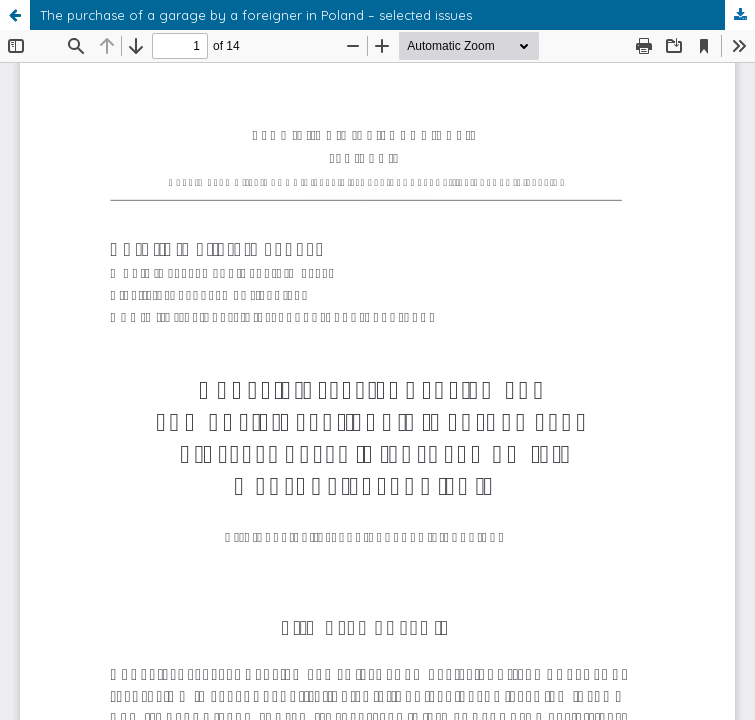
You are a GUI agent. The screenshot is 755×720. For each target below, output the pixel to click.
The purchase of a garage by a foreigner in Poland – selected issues (256, 15)
